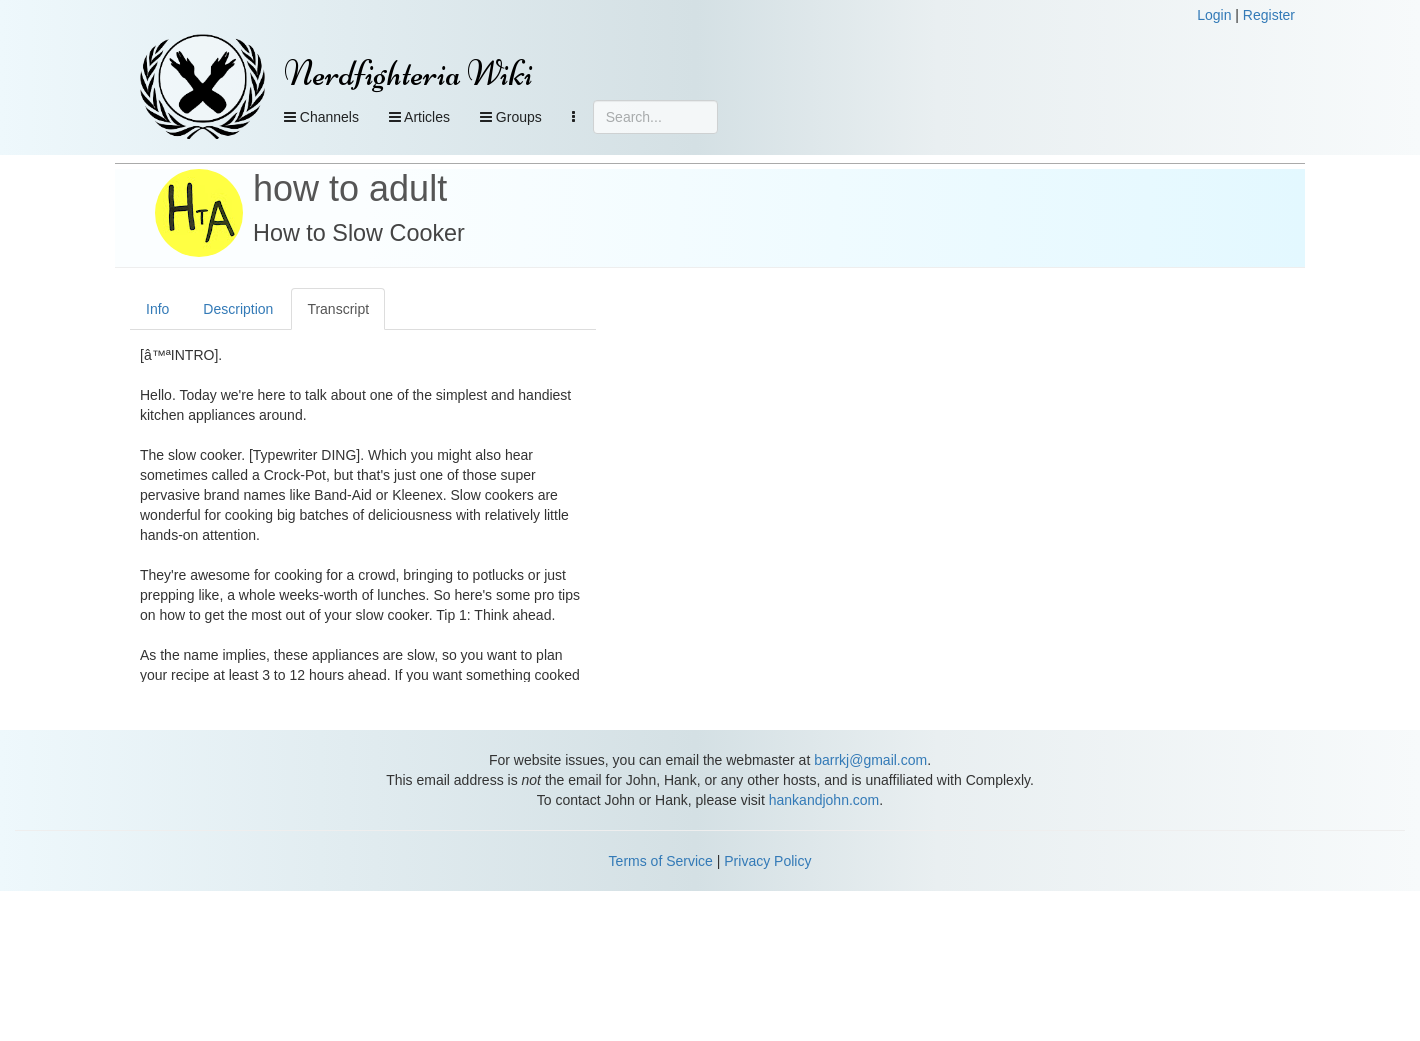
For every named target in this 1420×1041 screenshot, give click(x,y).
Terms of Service (661, 861)
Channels (321, 117)
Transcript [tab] (338, 309)
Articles (419, 117)
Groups (511, 117)
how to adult (350, 188)
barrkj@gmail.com (870, 760)
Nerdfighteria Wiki (408, 73)
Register (1269, 15)
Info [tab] (157, 309)
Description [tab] (238, 309)
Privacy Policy (767, 861)
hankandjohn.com (824, 800)
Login (1214, 15)
